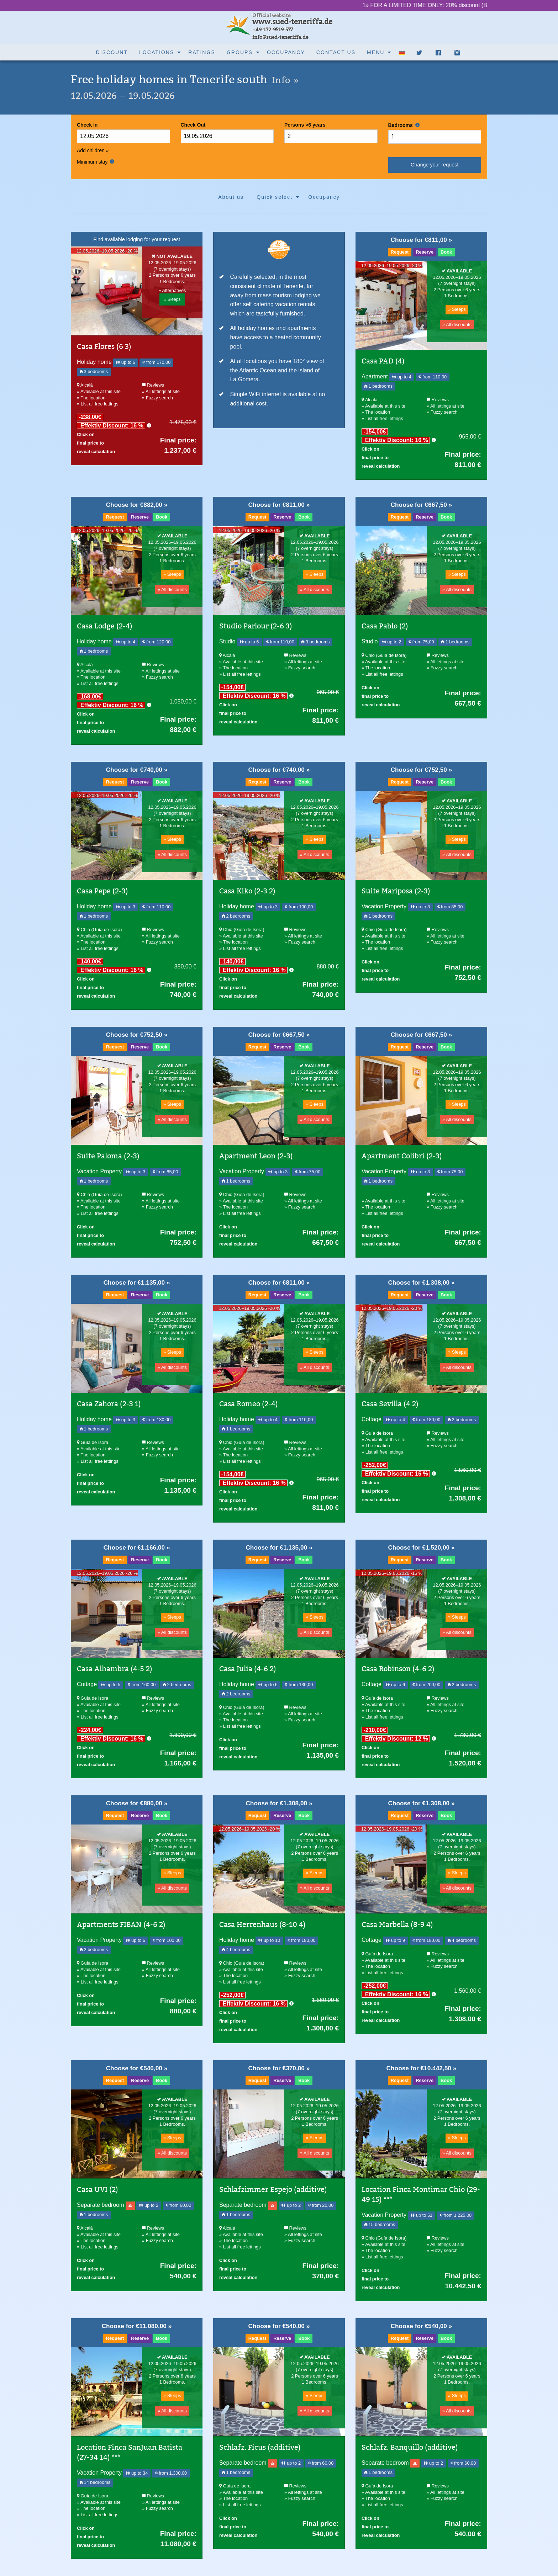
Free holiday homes (185, 79)
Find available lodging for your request (136, 239)
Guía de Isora (92, 1442)
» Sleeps (172, 299)
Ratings (201, 52)
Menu (375, 52)
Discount (112, 52)
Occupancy (286, 52)
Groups (240, 52)
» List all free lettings (98, 404)
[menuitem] (112, 52)
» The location (91, 397)
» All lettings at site (161, 391)
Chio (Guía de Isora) (384, 655)
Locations (156, 52)
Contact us (336, 52)
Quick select (275, 197)
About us (231, 197)
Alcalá (85, 385)
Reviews (153, 385)
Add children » (93, 150)
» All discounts (457, 324)
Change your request (434, 165)
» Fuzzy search (157, 397)
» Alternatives (172, 290)
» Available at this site (99, 391)
